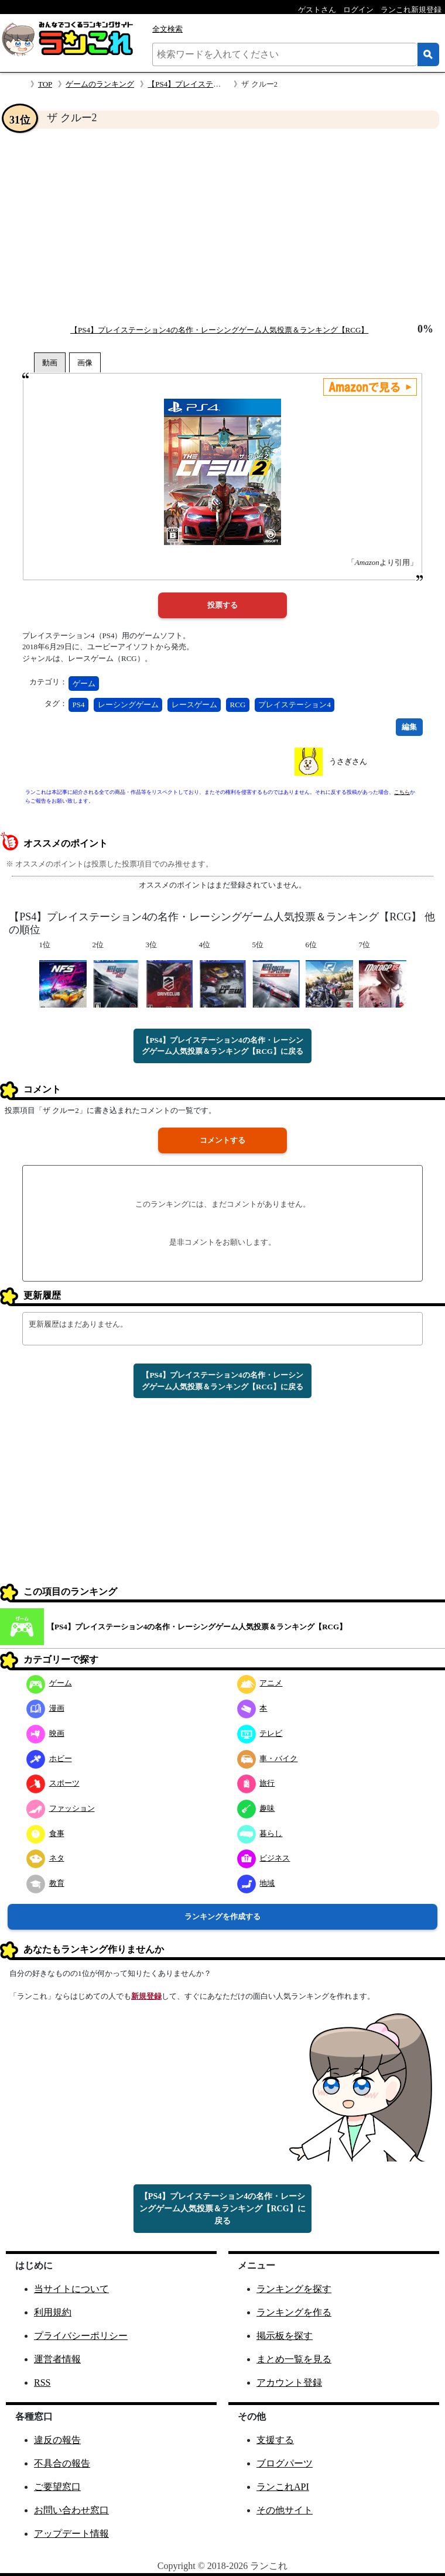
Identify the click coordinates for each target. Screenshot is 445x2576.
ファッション (60, 1808)
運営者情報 (57, 2359)
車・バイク (267, 1758)
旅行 (256, 1783)
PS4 (79, 704)
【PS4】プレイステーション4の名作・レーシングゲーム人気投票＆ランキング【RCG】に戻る (222, 1046)
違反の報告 (57, 2440)
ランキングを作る (293, 2312)
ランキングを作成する (222, 1916)
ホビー (49, 1758)
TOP (45, 84)
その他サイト (284, 2510)
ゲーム (84, 683)
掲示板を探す (284, 2336)
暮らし (260, 1833)
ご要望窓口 (57, 2487)
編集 (409, 726)
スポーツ (53, 1783)
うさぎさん (348, 761)
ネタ (45, 1858)
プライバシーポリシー (81, 2336)
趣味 (256, 1808)
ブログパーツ (284, 2463)
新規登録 (146, 1996)
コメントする (222, 1140)
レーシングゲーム (128, 704)
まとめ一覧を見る (293, 2359)
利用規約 (52, 2312)
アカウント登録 (289, 2382)
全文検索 (167, 29)
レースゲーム (194, 704)
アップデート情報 (71, 2534)
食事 (45, 1833)
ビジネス (263, 1858)
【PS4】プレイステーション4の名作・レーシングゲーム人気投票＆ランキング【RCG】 (219, 330)
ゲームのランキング (100, 84)
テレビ (260, 1733)
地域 (256, 1883)
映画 (45, 1733)
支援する (275, 2440)
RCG (238, 704)
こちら (402, 792)
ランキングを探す (293, 2289)
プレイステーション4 (294, 704)
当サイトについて (71, 2289)
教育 (45, 1883)
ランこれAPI (282, 2487)
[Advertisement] (222, 226)
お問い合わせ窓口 (71, 2510)
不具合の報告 (62, 2463)
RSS (42, 2382)
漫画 (45, 1708)
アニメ (260, 1682)
